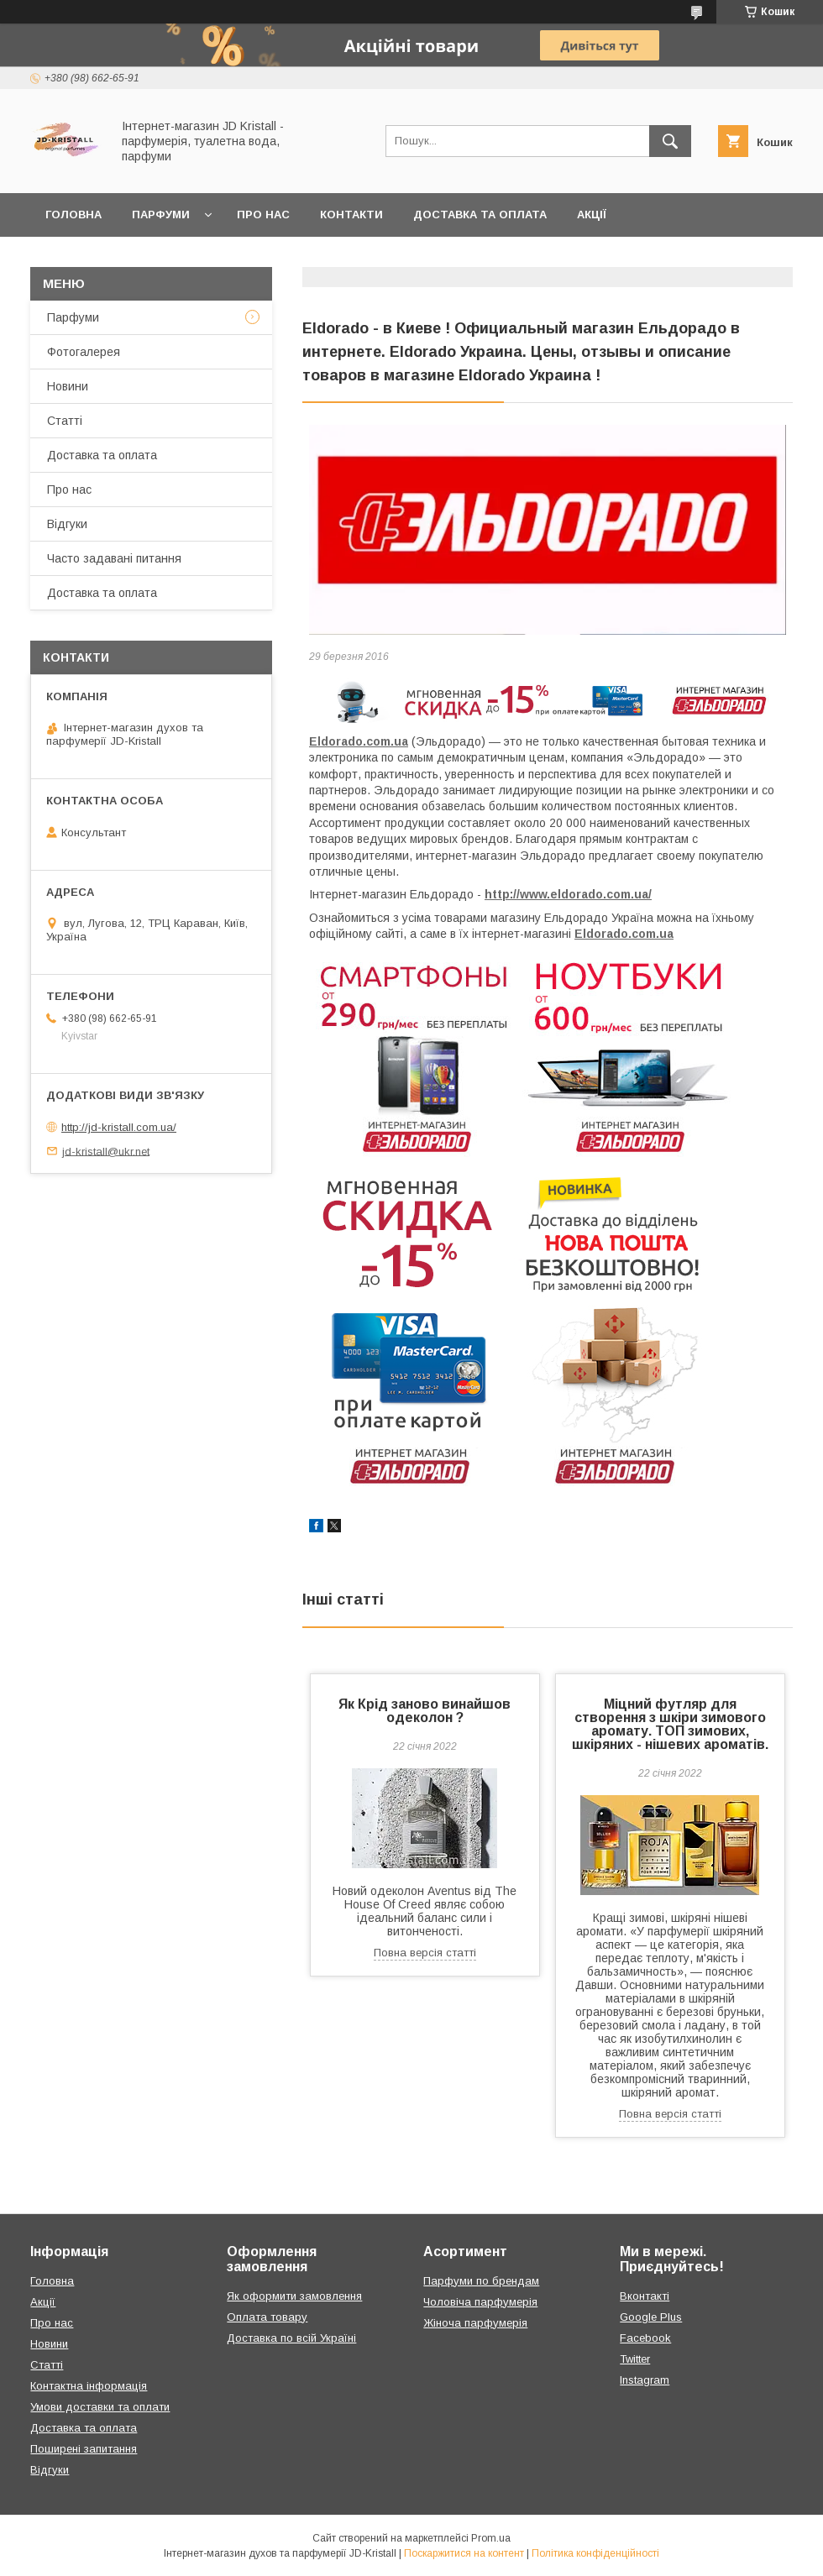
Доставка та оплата (480, 214)
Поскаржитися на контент (464, 2553)
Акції (591, 214)
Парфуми (161, 214)
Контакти (351, 214)
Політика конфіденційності (595, 2553)
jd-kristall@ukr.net (105, 1150)
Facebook (645, 2338)
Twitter (635, 2359)
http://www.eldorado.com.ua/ (568, 894)
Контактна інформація (88, 2386)
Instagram (644, 2380)
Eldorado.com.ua (358, 741)
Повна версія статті (425, 1952)
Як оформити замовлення (294, 2296)
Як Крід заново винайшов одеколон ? (424, 1711)
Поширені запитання (83, 2448)
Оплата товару (267, 2317)
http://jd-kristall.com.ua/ (118, 1127)
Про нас (263, 214)
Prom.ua (491, 2538)
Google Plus (651, 2317)
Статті (64, 420)
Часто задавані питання (114, 558)
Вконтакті (644, 2296)
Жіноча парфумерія (475, 2323)
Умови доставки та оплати (100, 2407)
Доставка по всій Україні (291, 2338)
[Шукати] (670, 141)
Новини (67, 386)
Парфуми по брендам (481, 2281)
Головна (73, 214)
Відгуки (67, 524)
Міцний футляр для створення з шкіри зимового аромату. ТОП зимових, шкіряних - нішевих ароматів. (670, 1724)
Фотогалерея (83, 352)
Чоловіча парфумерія (480, 2302)
